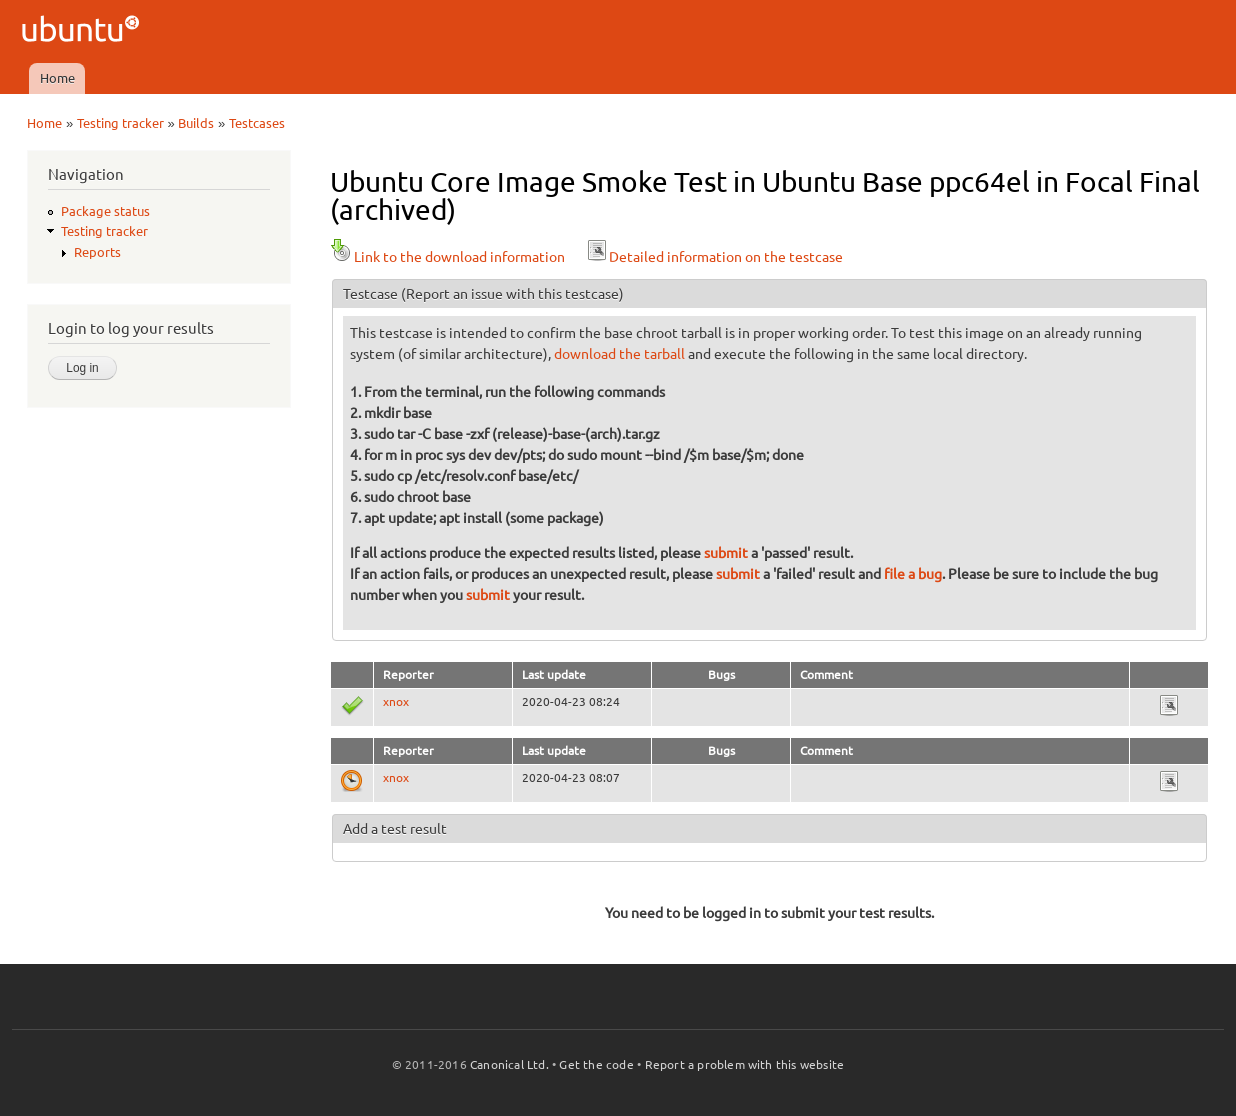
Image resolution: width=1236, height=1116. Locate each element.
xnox (396, 701)
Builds (196, 123)
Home (57, 78)
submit (726, 553)
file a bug (913, 574)
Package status (105, 211)
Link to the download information (447, 257)
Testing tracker (120, 123)
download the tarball (619, 354)
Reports (97, 252)
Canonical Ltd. (509, 1064)
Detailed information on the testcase (714, 257)
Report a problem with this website (745, 1064)
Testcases (257, 123)
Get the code (596, 1064)
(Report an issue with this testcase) (512, 294)
